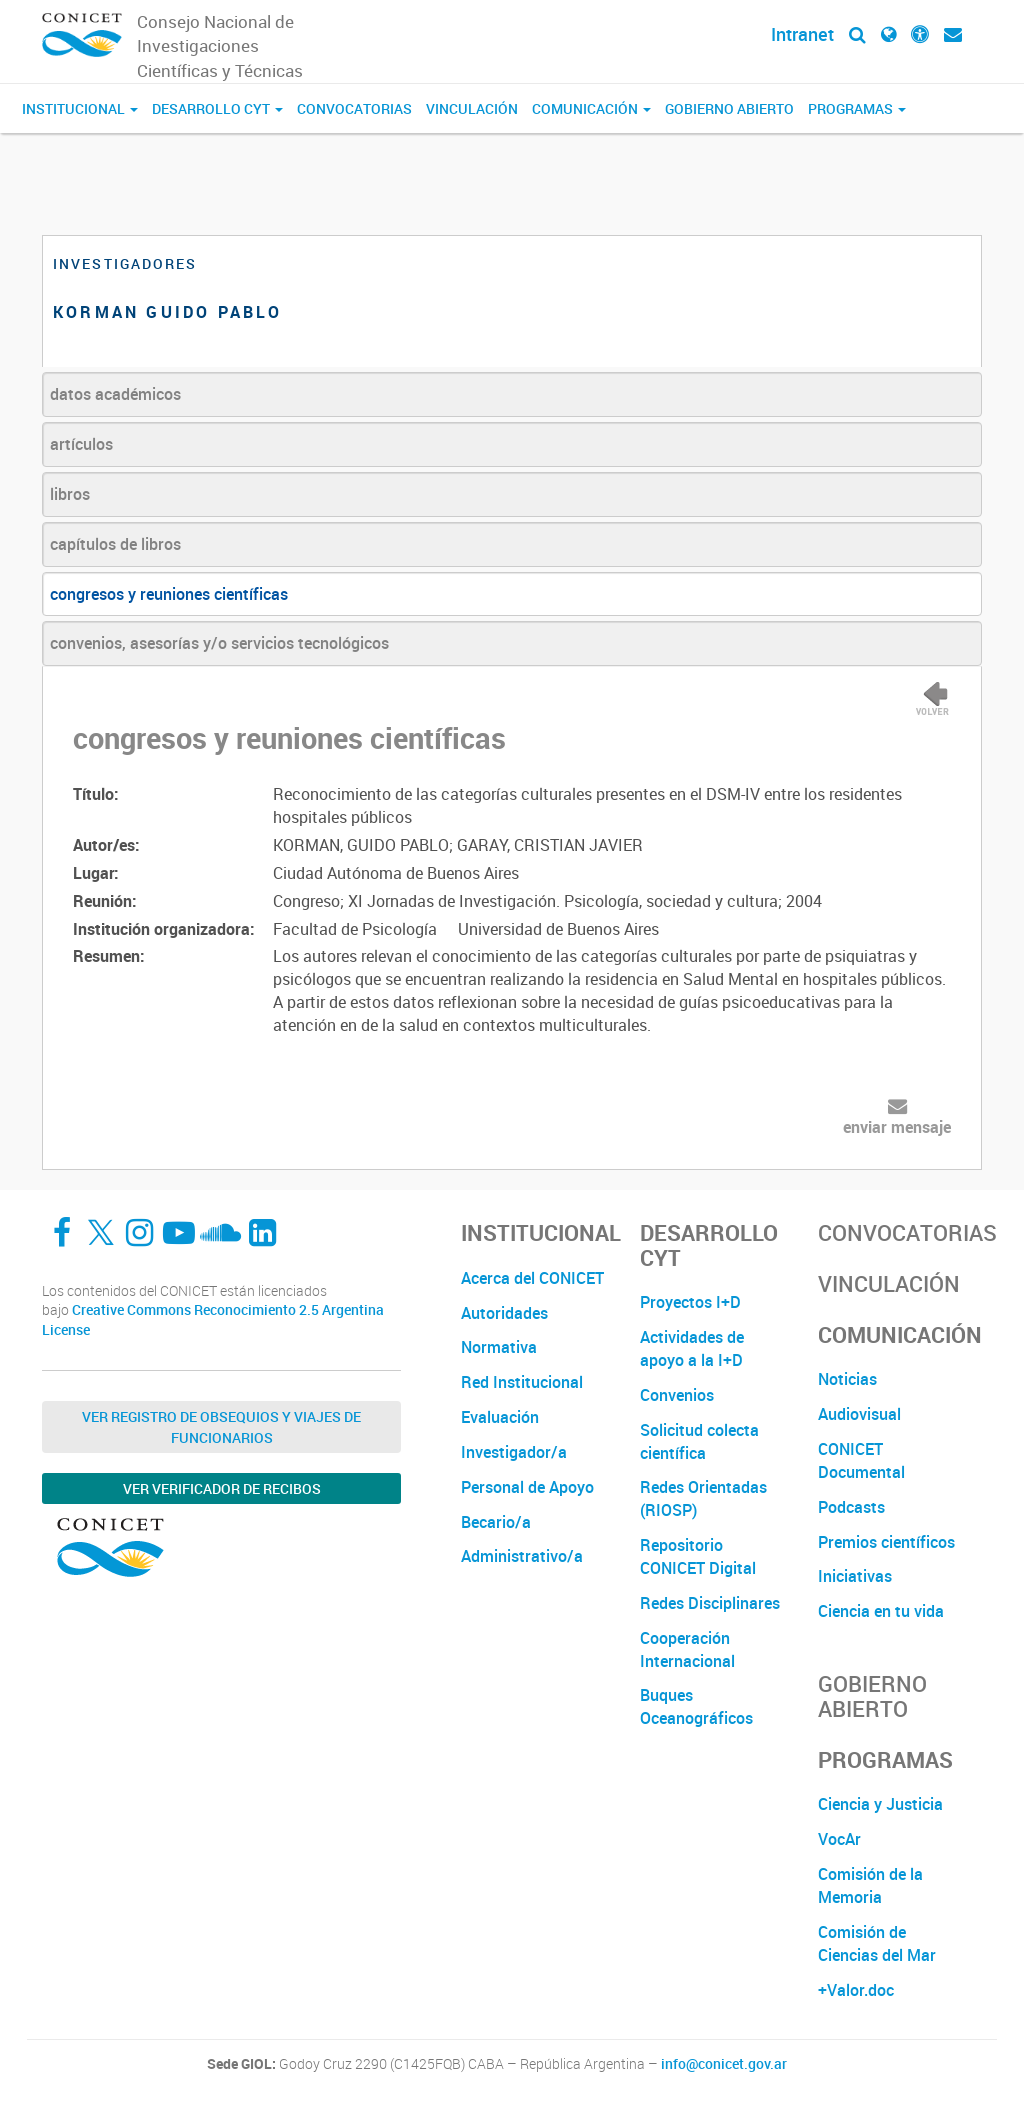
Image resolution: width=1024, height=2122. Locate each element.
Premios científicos (886, 1542)
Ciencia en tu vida (881, 1611)
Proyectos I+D (690, 1302)
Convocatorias (354, 108)
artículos (81, 444)
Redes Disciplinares (710, 1603)
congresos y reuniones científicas (169, 594)
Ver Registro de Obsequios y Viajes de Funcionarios (221, 1427)
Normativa (499, 1347)
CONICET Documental (861, 1460)
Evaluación (500, 1417)
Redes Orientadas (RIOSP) (703, 1498)
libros (70, 494)
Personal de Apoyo (527, 1487)
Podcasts (851, 1507)
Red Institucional (522, 1382)
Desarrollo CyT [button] (217, 108)
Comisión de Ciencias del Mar (877, 1943)
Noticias (847, 1379)
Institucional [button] (80, 108)
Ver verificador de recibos (222, 1488)
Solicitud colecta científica (699, 1441)
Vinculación (472, 108)
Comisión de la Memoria (870, 1885)
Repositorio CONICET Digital (698, 1556)
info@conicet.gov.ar (724, 2064)
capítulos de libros (115, 544)
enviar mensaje (897, 1127)
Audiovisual (859, 1414)
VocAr (839, 1839)
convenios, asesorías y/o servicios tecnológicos (219, 643)
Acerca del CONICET (532, 1278)
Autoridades (504, 1313)
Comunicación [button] (591, 108)
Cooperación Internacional (687, 1649)
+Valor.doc (856, 1990)
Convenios (677, 1395)
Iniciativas (855, 1576)
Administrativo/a (522, 1556)
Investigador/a (514, 1452)
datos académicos (115, 394)
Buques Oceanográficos (696, 1706)
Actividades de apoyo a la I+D (692, 1348)
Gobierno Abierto (729, 108)
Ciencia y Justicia (880, 1804)
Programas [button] (857, 108)
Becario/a (496, 1522)
